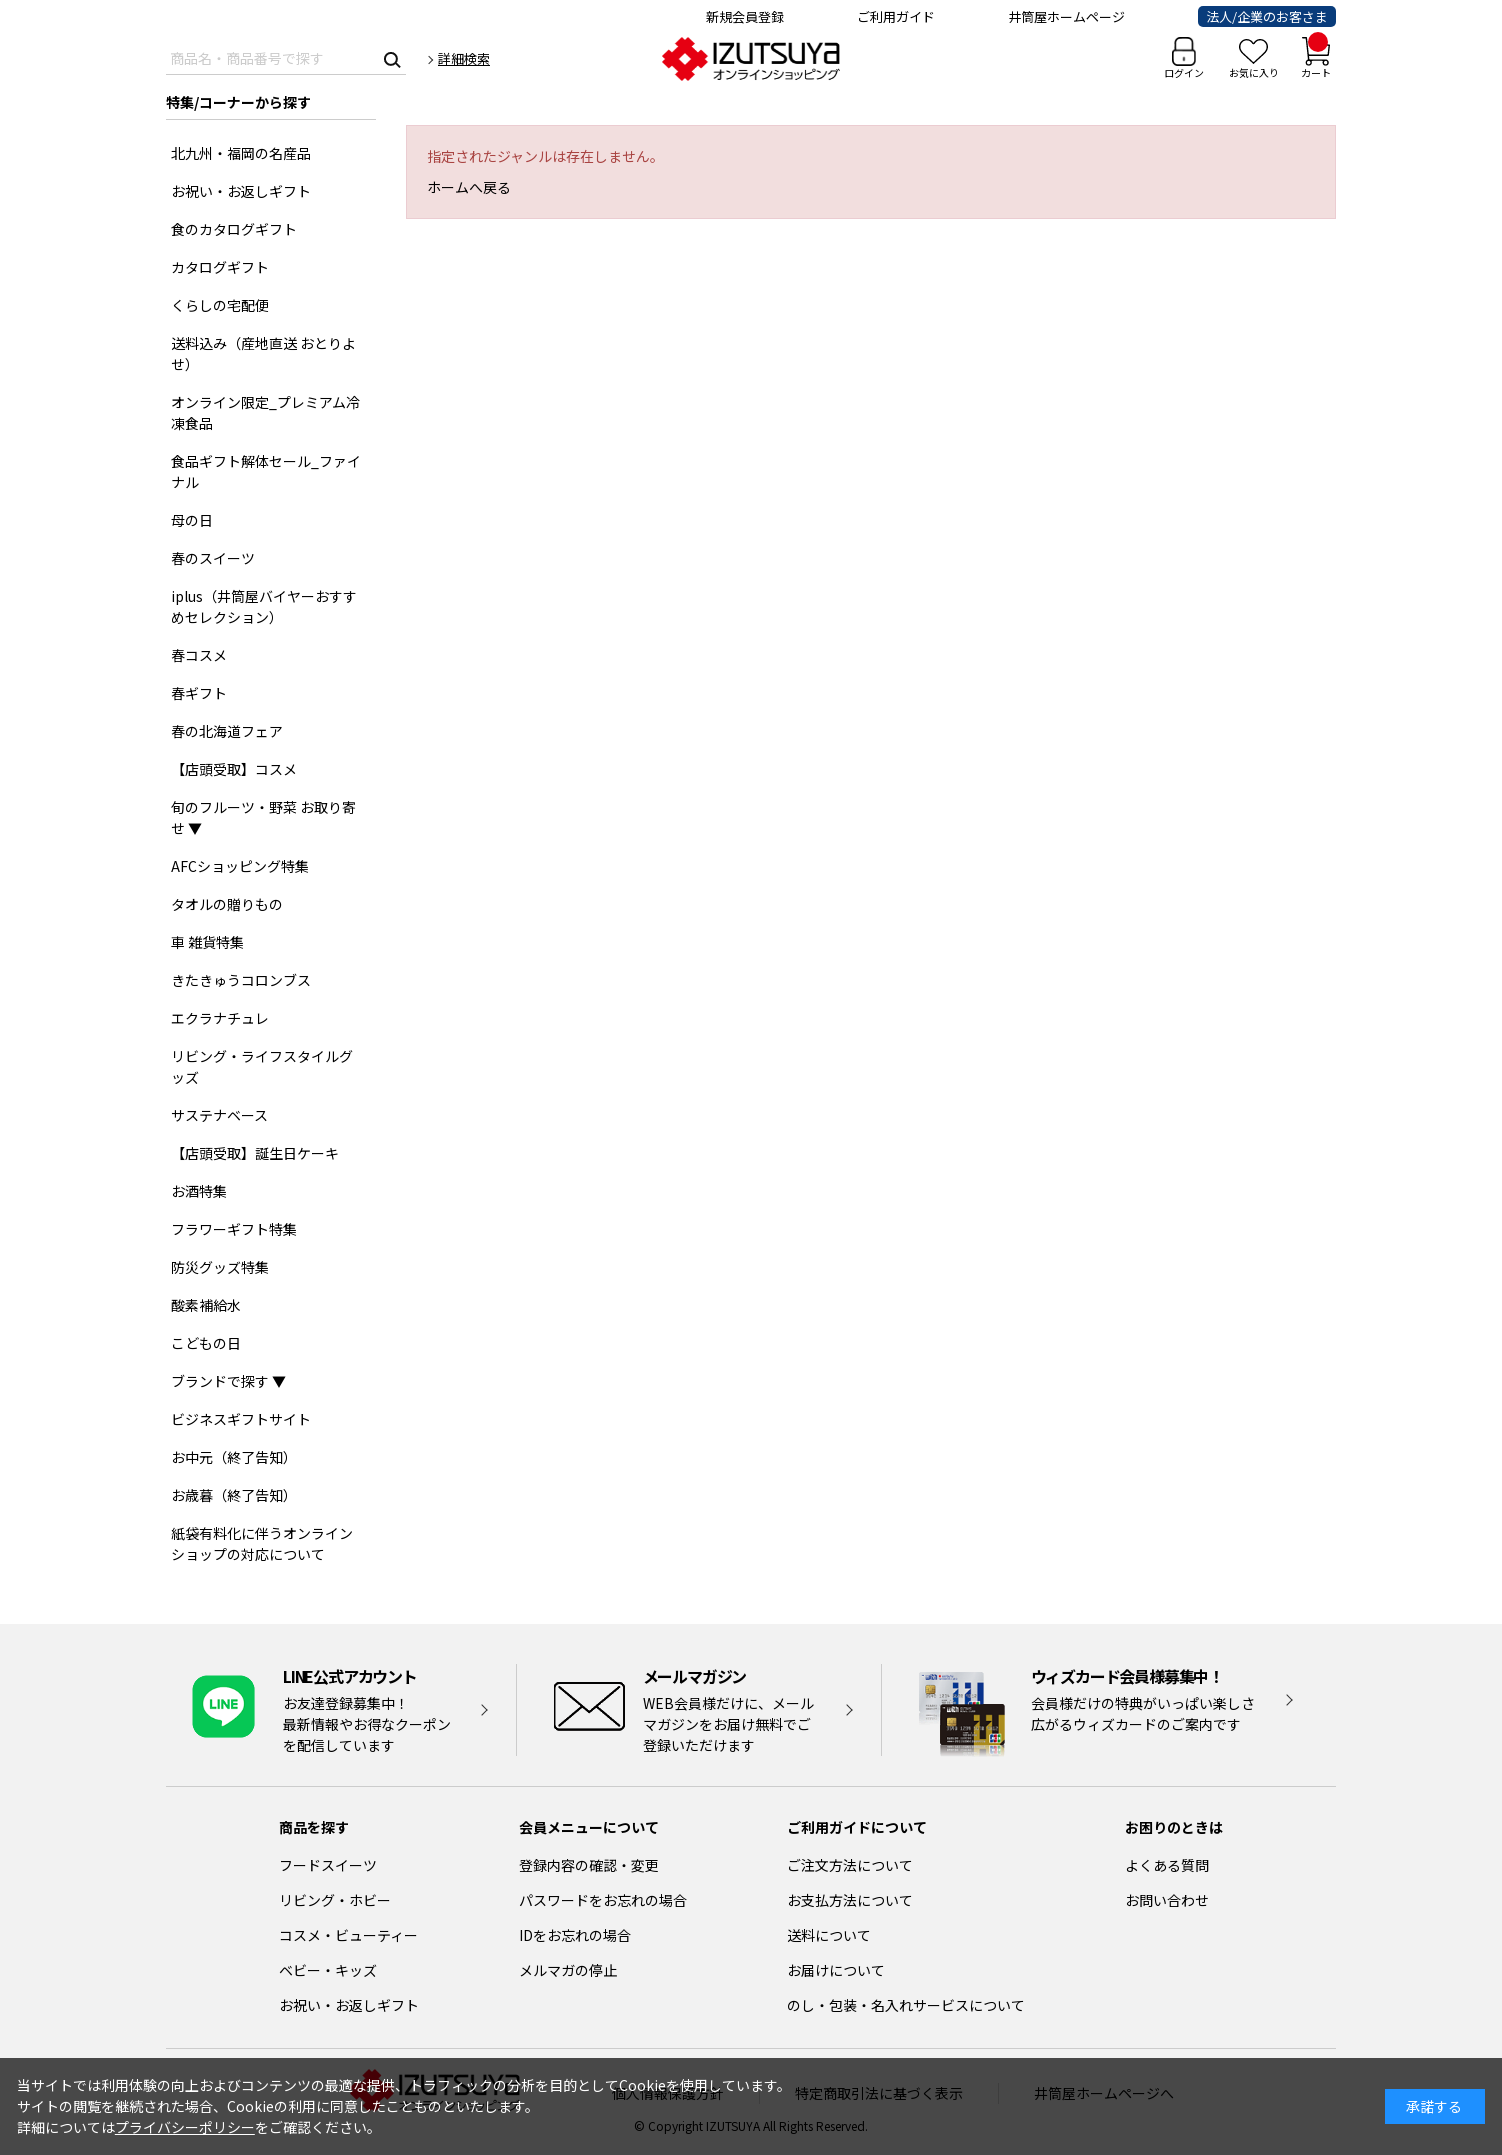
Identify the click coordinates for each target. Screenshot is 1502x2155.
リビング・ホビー (335, 1900)
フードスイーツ (328, 1865)
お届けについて (836, 1970)
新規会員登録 (745, 16)
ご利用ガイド (896, 16)
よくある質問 (1167, 1865)
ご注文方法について (850, 1865)
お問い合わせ (1167, 1900)
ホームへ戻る (469, 187)
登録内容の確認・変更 (589, 1865)
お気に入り (1254, 72)
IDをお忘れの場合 (575, 1935)
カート (1316, 58)
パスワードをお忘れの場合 (603, 1900)
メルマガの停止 (568, 1970)
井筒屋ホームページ (1066, 16)
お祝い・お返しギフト (349, 2005)
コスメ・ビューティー (348, 1935)
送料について (829, 1935)
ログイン (1184, 72)
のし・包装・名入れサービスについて (906, 2005)
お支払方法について (850, 1900)
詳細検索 (464, 58)
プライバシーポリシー (185, 2127)
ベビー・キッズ (328, 1970)
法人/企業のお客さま (1267, 16)
